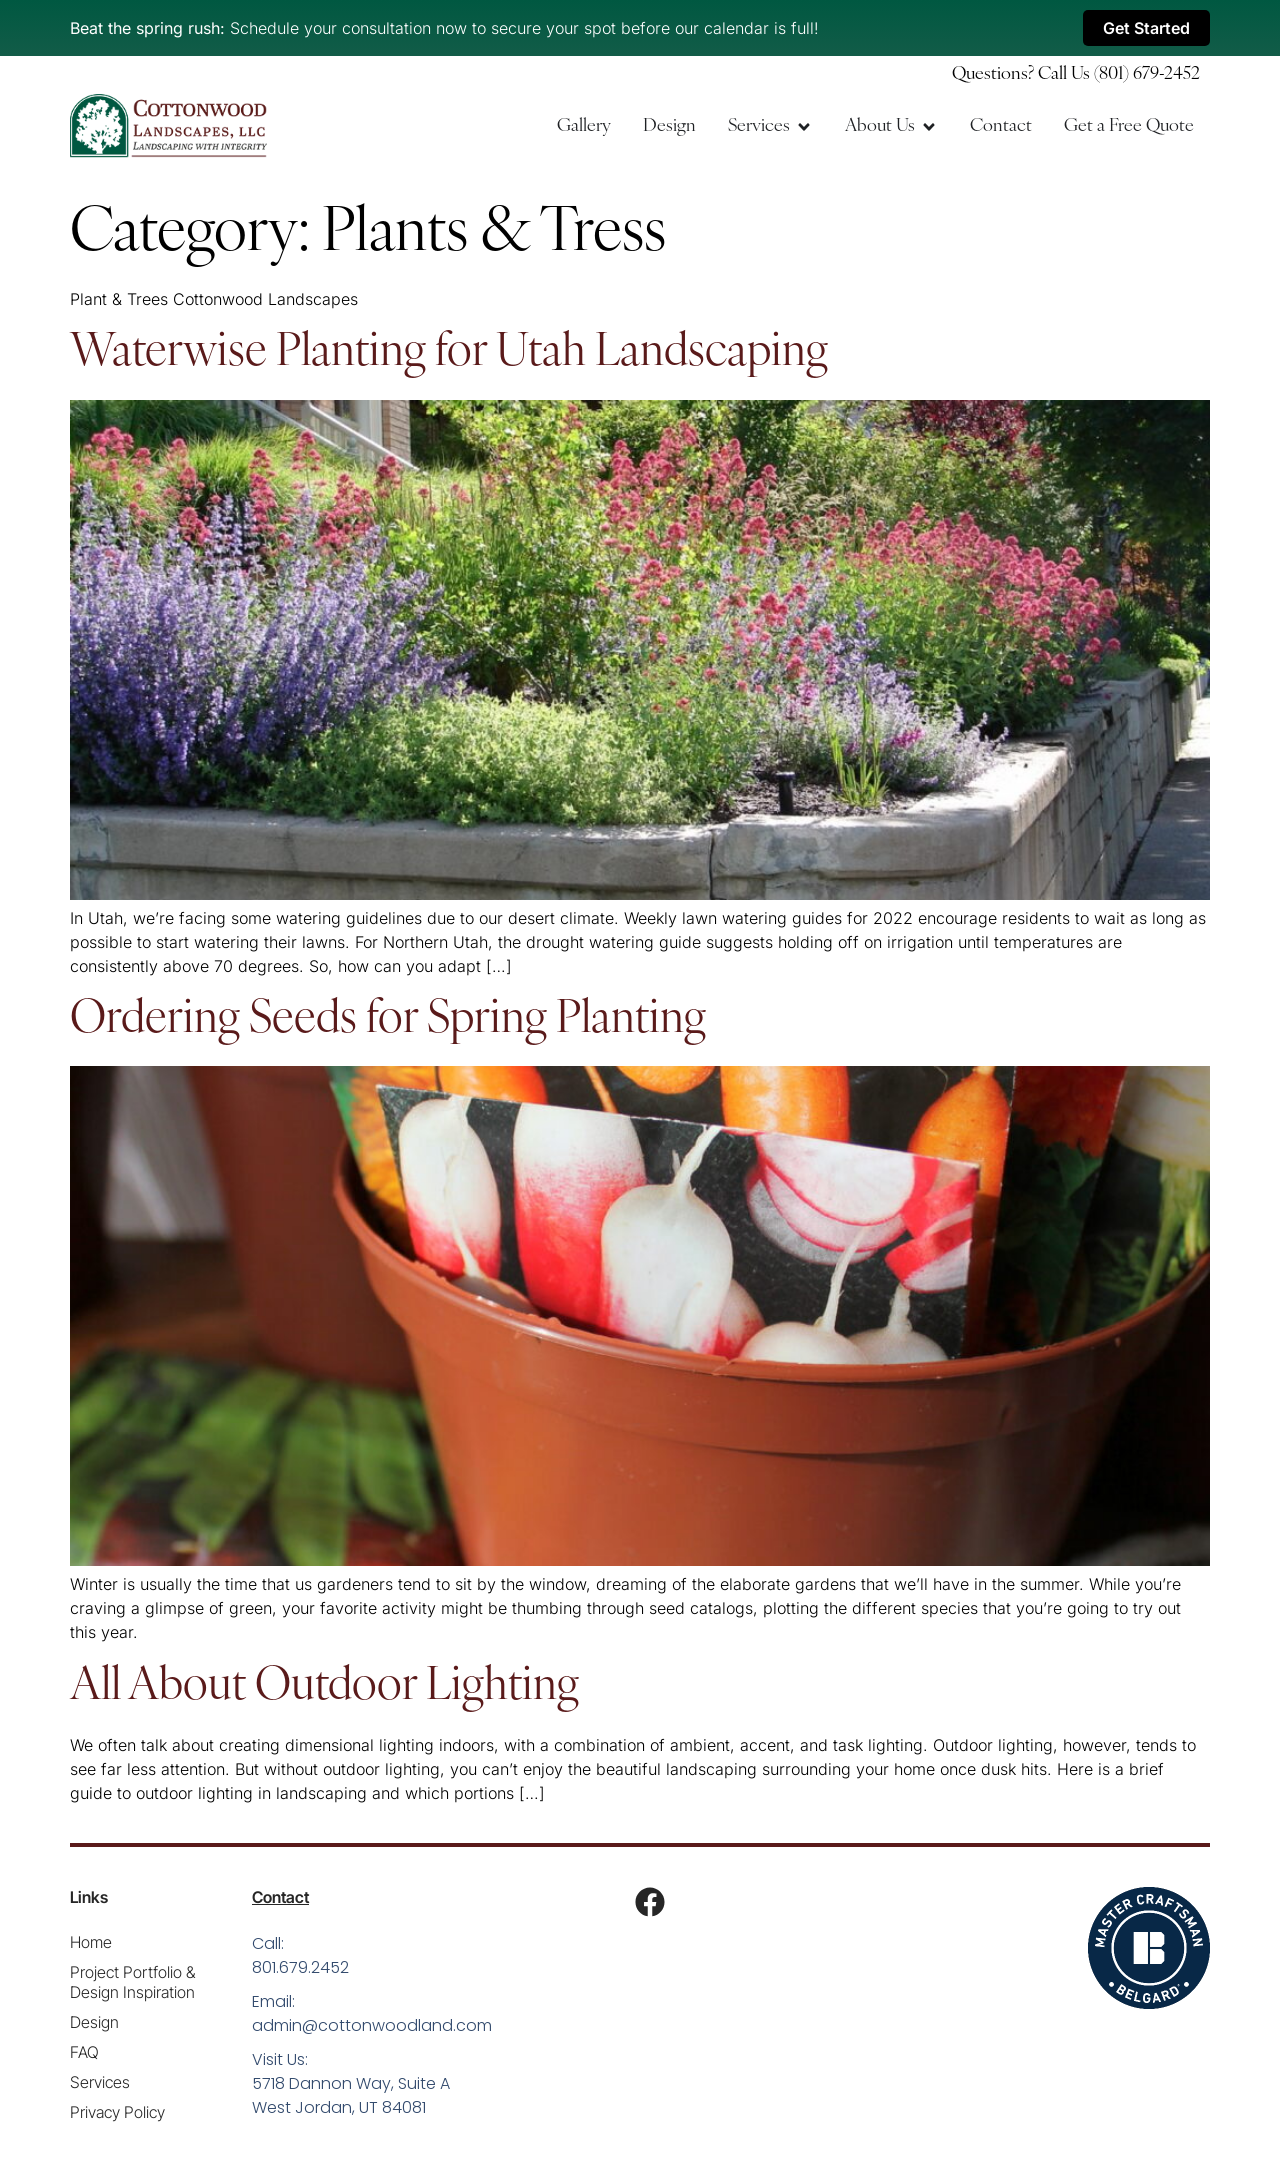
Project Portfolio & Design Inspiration (132, 1982)
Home (91, 1942)
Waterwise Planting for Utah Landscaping (449, 353)
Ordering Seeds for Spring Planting (388, 1020)
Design (94, 2022)
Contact (280, 1897)
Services (100, 2082)
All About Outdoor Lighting (324, 1687)
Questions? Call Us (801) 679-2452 (1076, 74)
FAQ (84, 2052)
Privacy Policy (117, 2112)
